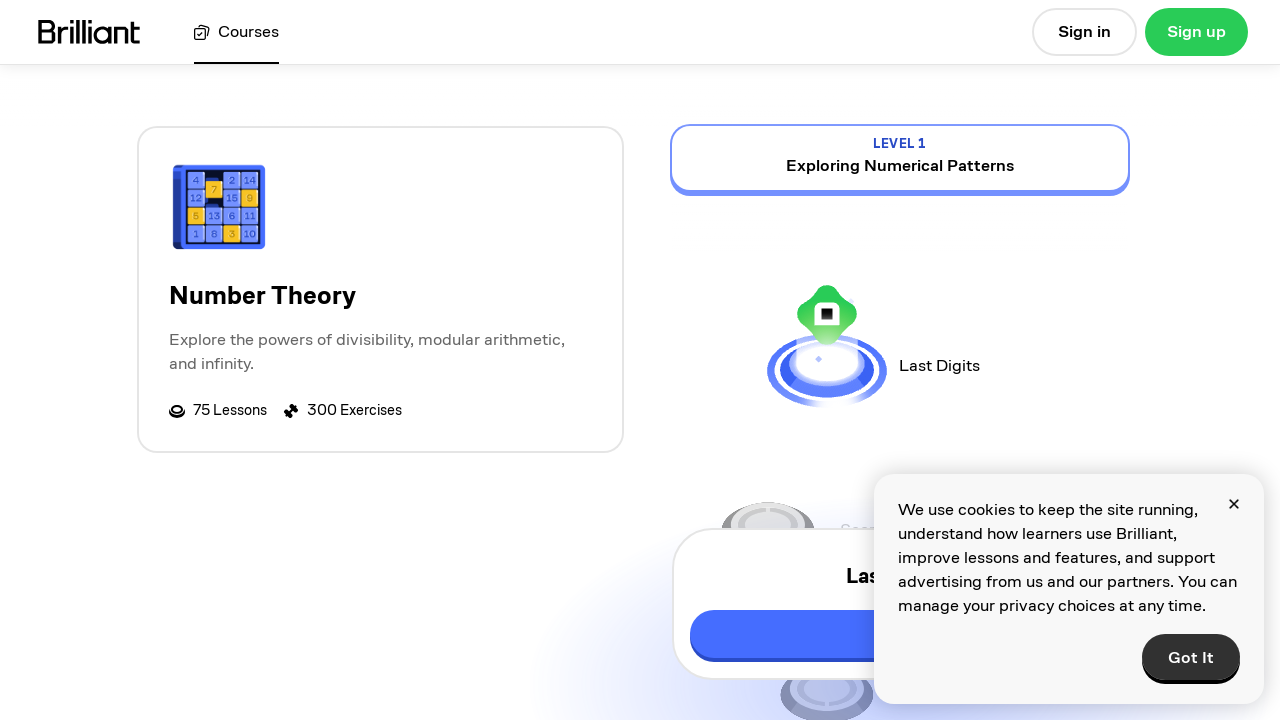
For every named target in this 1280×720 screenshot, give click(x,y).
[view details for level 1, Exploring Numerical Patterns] (900, 158)
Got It (1191, 657)
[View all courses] (236, 32)
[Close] (1234, 504)
